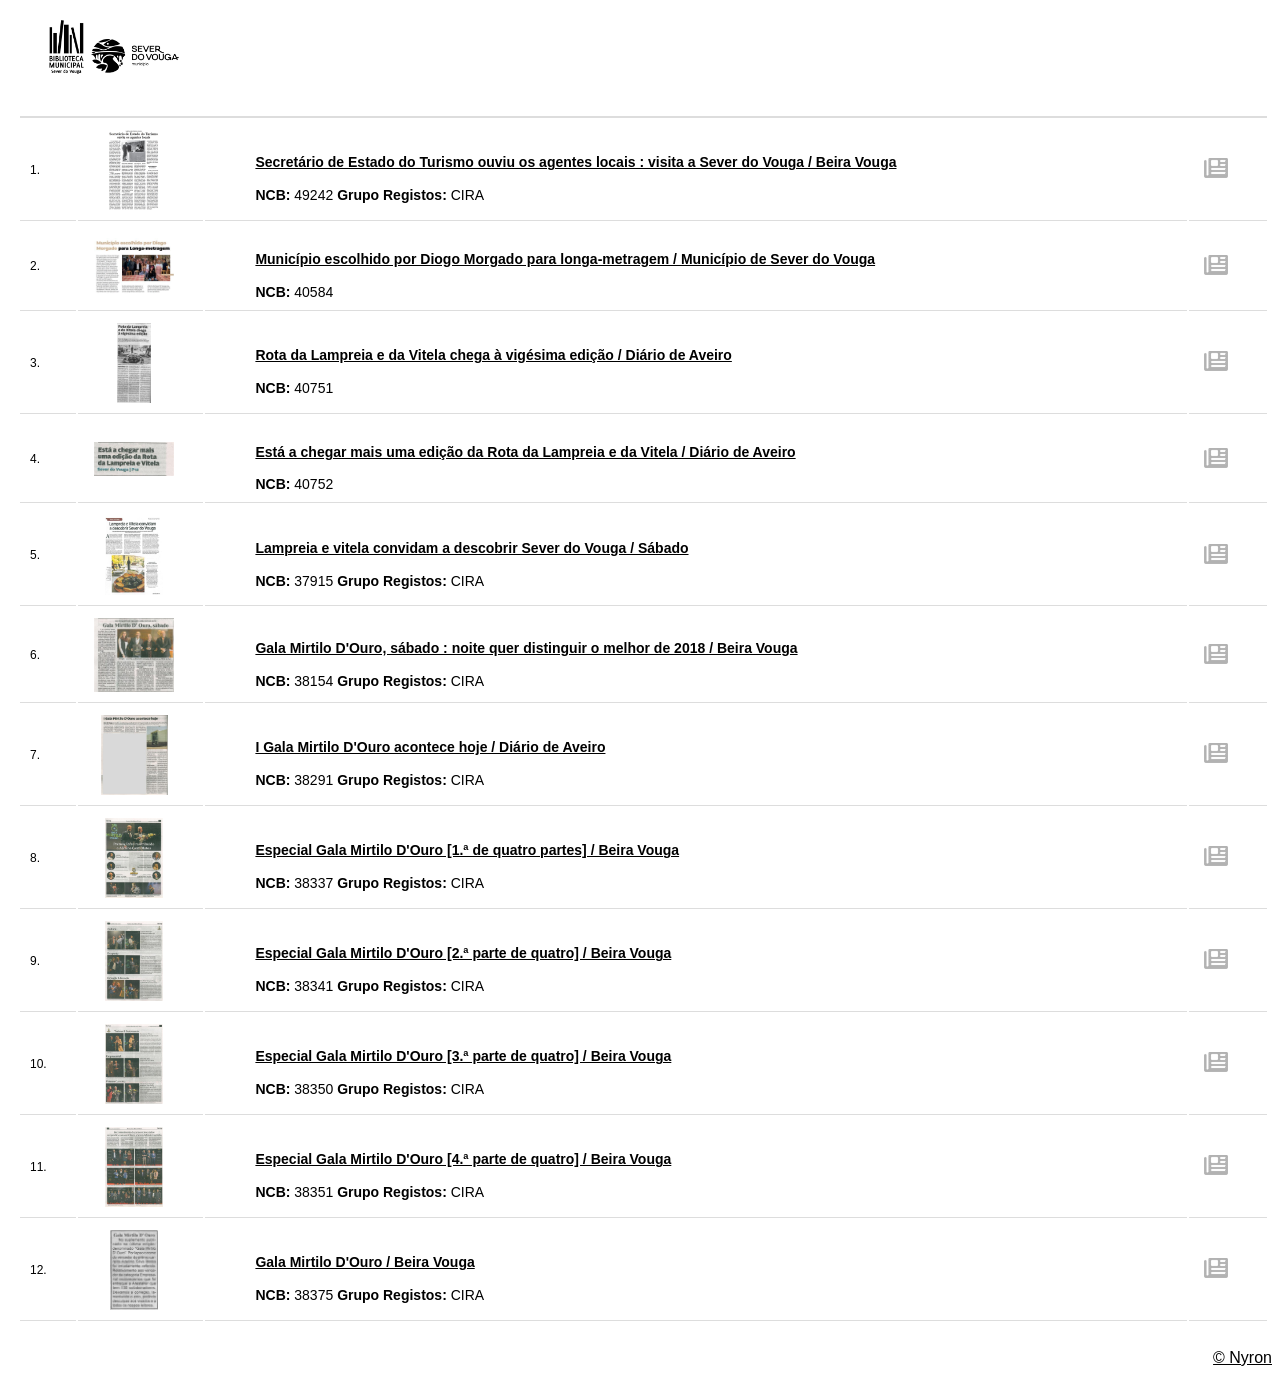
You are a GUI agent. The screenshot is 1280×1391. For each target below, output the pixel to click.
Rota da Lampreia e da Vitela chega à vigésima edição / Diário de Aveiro (493, 355)
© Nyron (1242, 1357)
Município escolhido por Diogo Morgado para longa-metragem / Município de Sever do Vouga (565, 259)
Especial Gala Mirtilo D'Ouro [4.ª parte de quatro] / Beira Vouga (463, 1159)
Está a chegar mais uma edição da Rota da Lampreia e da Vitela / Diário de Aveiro (525, 452)
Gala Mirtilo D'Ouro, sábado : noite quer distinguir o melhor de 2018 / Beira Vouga (526, 648)
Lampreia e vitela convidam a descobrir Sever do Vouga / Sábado (471, 548)
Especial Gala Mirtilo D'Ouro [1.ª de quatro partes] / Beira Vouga (467, 850)
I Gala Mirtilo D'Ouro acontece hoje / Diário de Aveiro (430, 747)
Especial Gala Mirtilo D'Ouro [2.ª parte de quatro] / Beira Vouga (463, 953)
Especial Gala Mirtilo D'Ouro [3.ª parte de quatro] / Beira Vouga (463, 1056)
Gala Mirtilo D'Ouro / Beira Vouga (364, 1262)
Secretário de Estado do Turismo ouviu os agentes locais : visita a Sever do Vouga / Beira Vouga (575, 162)
